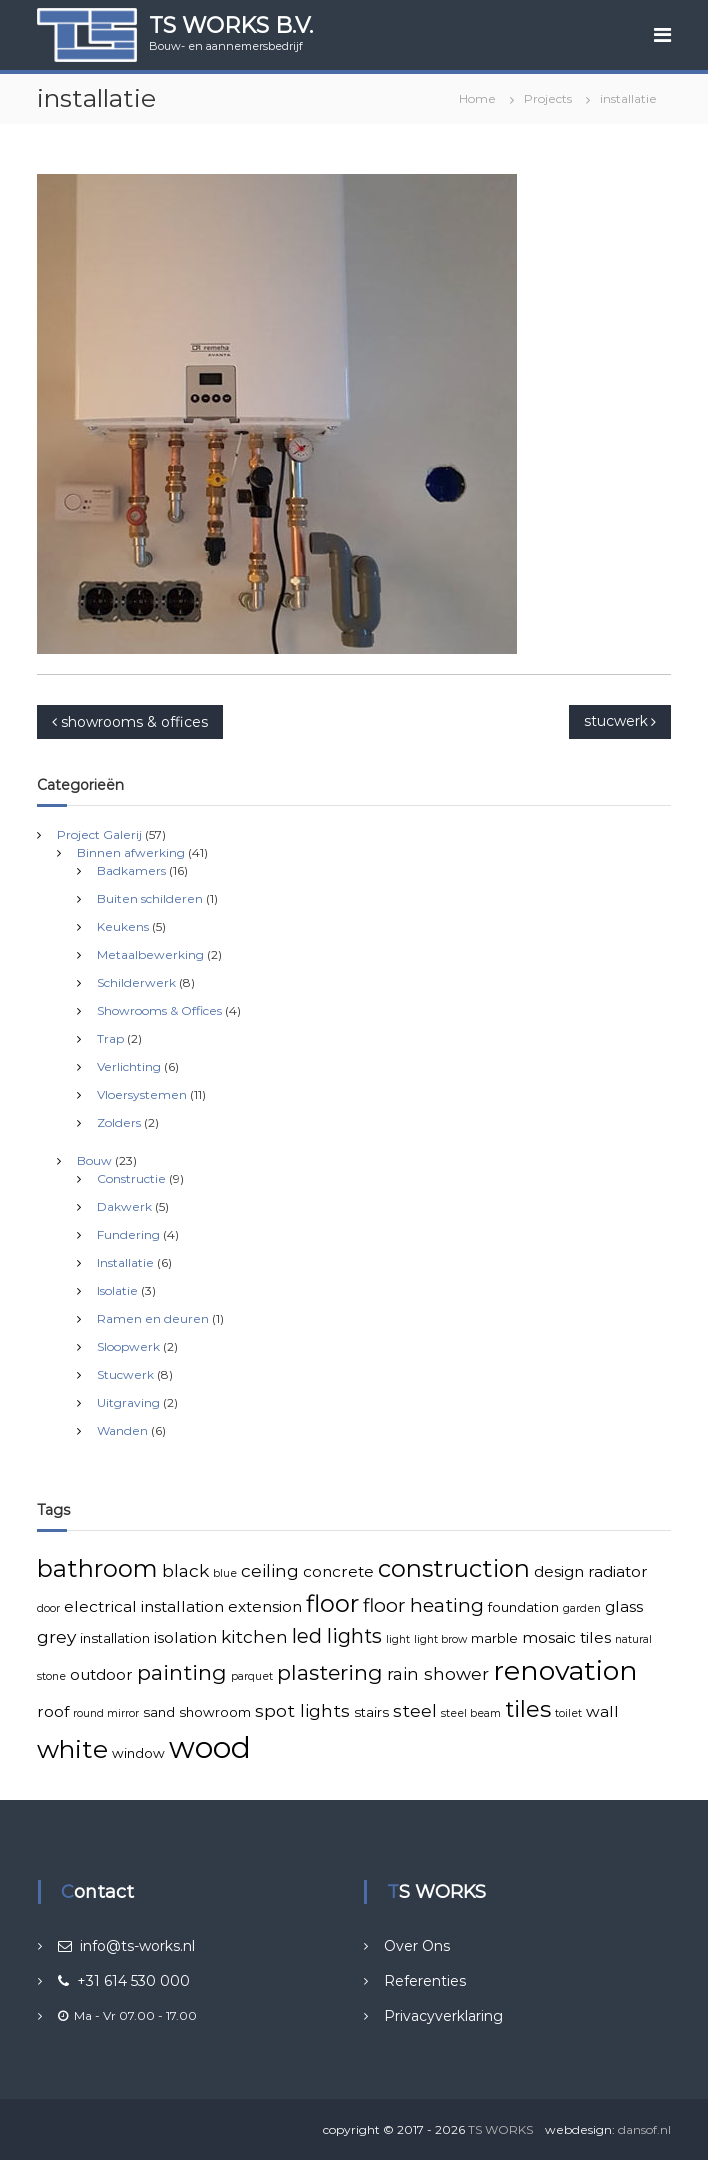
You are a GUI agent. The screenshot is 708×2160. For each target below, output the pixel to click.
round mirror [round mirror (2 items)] (106, 1713)
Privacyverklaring (443, 2016)
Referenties (425, 1981)
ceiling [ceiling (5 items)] (270, 1570)
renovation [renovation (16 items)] (565, 1670)
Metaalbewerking (150, 954)
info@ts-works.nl (126, 1946)
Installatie (125, 1262)
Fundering (128, 1234)
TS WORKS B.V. (231, 25)
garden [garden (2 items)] (582, 1608)
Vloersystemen (142, 1094)
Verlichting (129, 1066)
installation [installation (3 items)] (115, 1638)
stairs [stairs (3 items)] (371, 1712)
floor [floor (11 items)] (332, 1603)
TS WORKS (500, 2129)
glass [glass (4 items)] (624, 1606)
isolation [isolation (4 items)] (185, 1637)
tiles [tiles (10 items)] (528, 1709)
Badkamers (131, 870)
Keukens (123, 926)
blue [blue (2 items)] (225, 1573)
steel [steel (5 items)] (415, 1710)
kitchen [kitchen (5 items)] (254, 1636)
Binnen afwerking (131, 852)
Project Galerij (99, 834)
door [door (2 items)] (48, 1608)
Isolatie (117, 1290)
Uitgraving (128, 1402)
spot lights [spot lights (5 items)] (302, 1710)
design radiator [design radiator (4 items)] (591, 1571)
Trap (110, 1038)
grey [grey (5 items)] (56, 1636)
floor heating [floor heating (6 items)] (423, 1605)
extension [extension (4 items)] (265, 1606)
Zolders (119, 1122)
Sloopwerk (128, 1346)
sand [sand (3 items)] (159, 1712)
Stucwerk (125, 1374)
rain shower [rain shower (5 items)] (438, 1673)
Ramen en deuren (153, 1318)
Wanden (122, 1430)
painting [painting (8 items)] (182, 1672)
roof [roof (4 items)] (53, 1711)
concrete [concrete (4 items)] (338, 1571)
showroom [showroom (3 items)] (215, 1712)
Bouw (94, 1160)
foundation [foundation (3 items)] (523, 1607)
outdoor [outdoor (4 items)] (101, 1674)
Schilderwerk (136, 982)
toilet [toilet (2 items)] (568, 1713)
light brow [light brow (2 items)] (440, 1639)
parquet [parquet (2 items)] (252, 1676)
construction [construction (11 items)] (454, 1568)
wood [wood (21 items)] (210, 1747)
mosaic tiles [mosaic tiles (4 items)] (566, 1637)
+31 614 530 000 (124, 1981)
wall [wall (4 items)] (602, 1711)
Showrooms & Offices (159, 1010)
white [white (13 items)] (72, 1749)
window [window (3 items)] (138, 1753)
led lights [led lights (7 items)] (337, 1636)
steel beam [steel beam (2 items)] (471, 1713)
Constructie (131, 1178)
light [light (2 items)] (398, 1639)
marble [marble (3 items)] (494, 1638)
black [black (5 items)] (185, 1570)
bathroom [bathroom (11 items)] (97, 1568)
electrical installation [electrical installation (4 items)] (144, 1606)
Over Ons (417, 1946)
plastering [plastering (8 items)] (330, 1672)
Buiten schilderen (150, 898)
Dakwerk (124, 1206)
